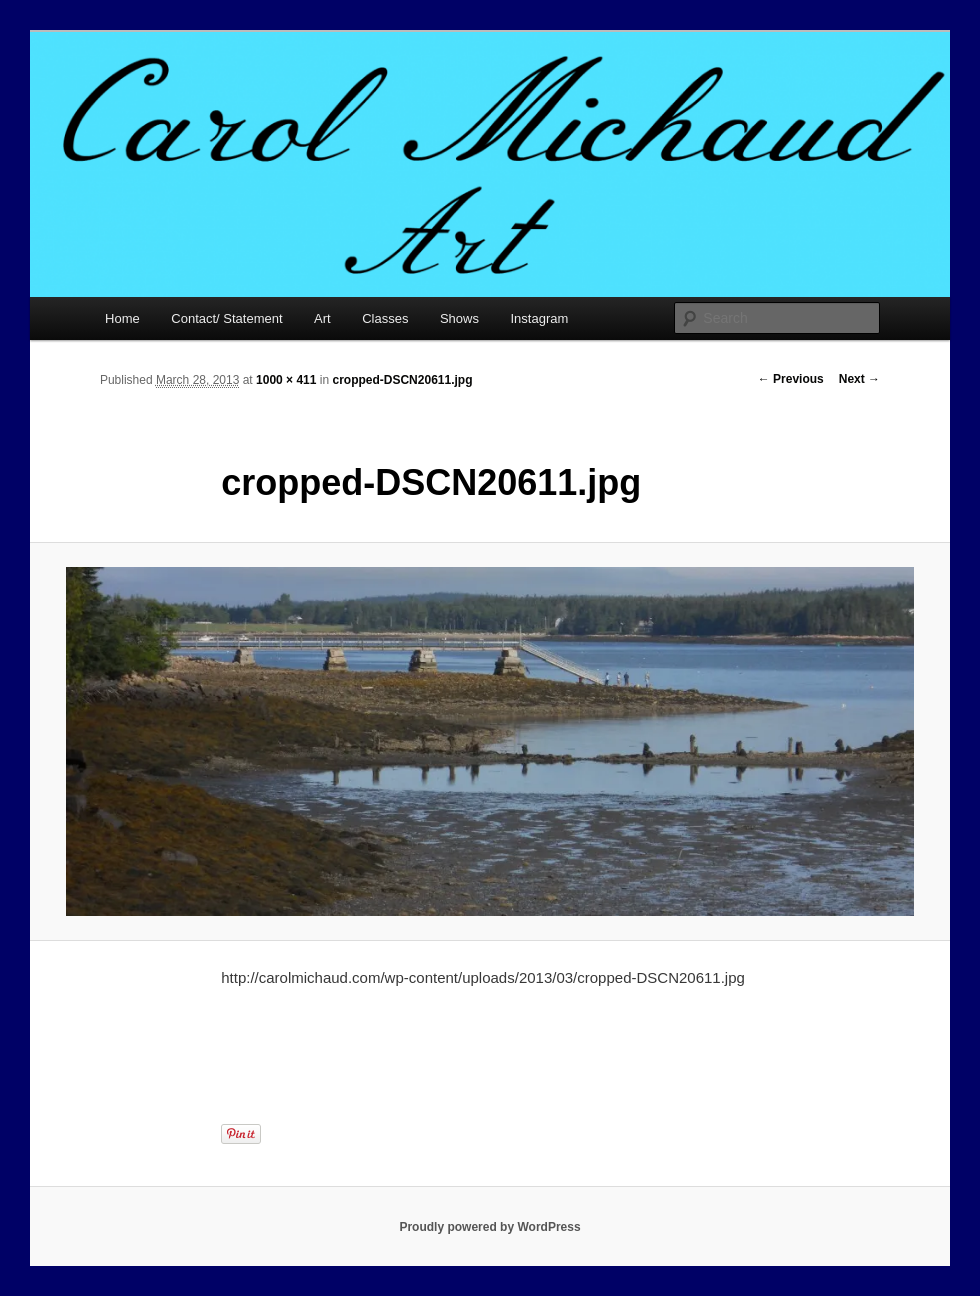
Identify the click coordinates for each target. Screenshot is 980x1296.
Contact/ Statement (226, 318)
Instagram (539, 318)
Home (122, 318)
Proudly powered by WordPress (489, 1227)
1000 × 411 (286, 380)
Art (322, 318)
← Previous (791, 379)
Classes (385, 318)
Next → (859, 379)
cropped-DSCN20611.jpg (402, 380)
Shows (459, 318)
